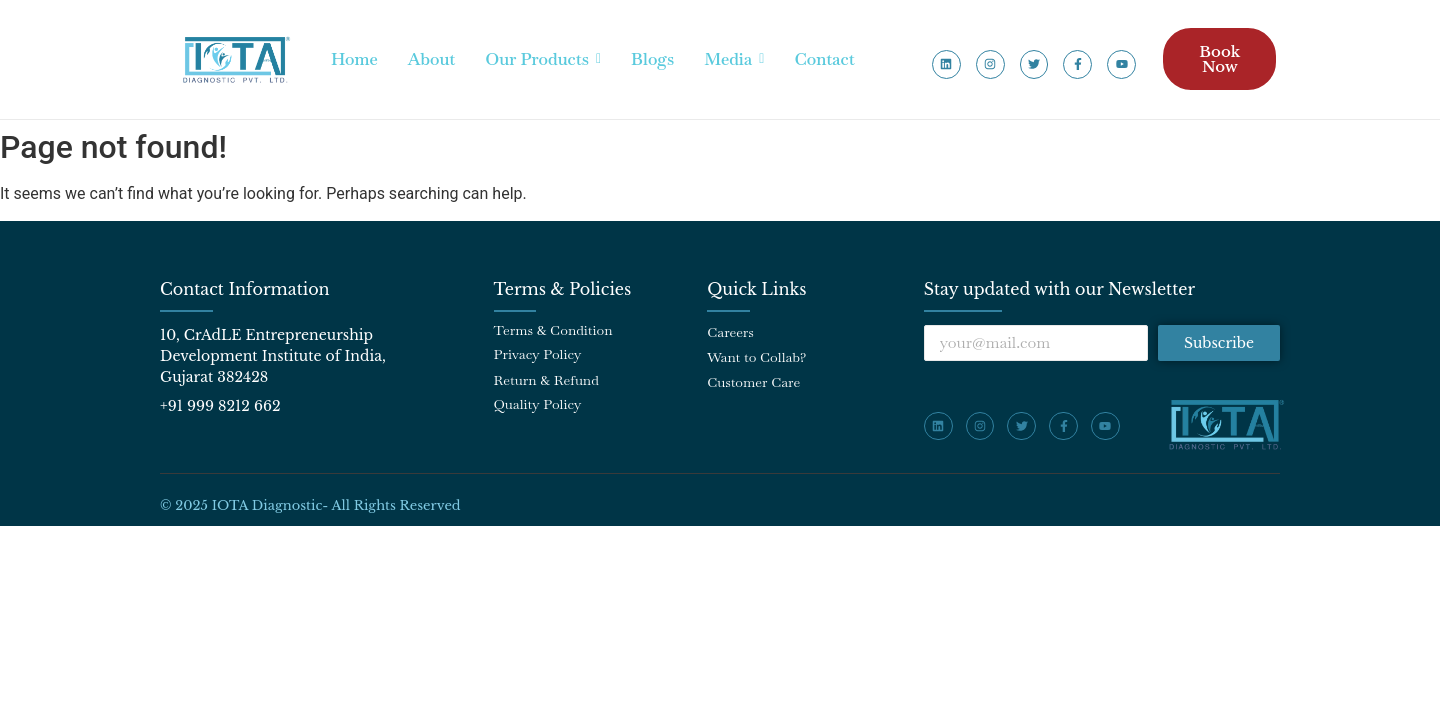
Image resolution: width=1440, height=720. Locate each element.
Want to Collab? (756, 357)
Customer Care (753, 382)
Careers (730, 332)
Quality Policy (538, 404)
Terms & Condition (553, 330)
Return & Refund (546, 380)
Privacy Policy (538, 354)
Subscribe (1219, 343)
